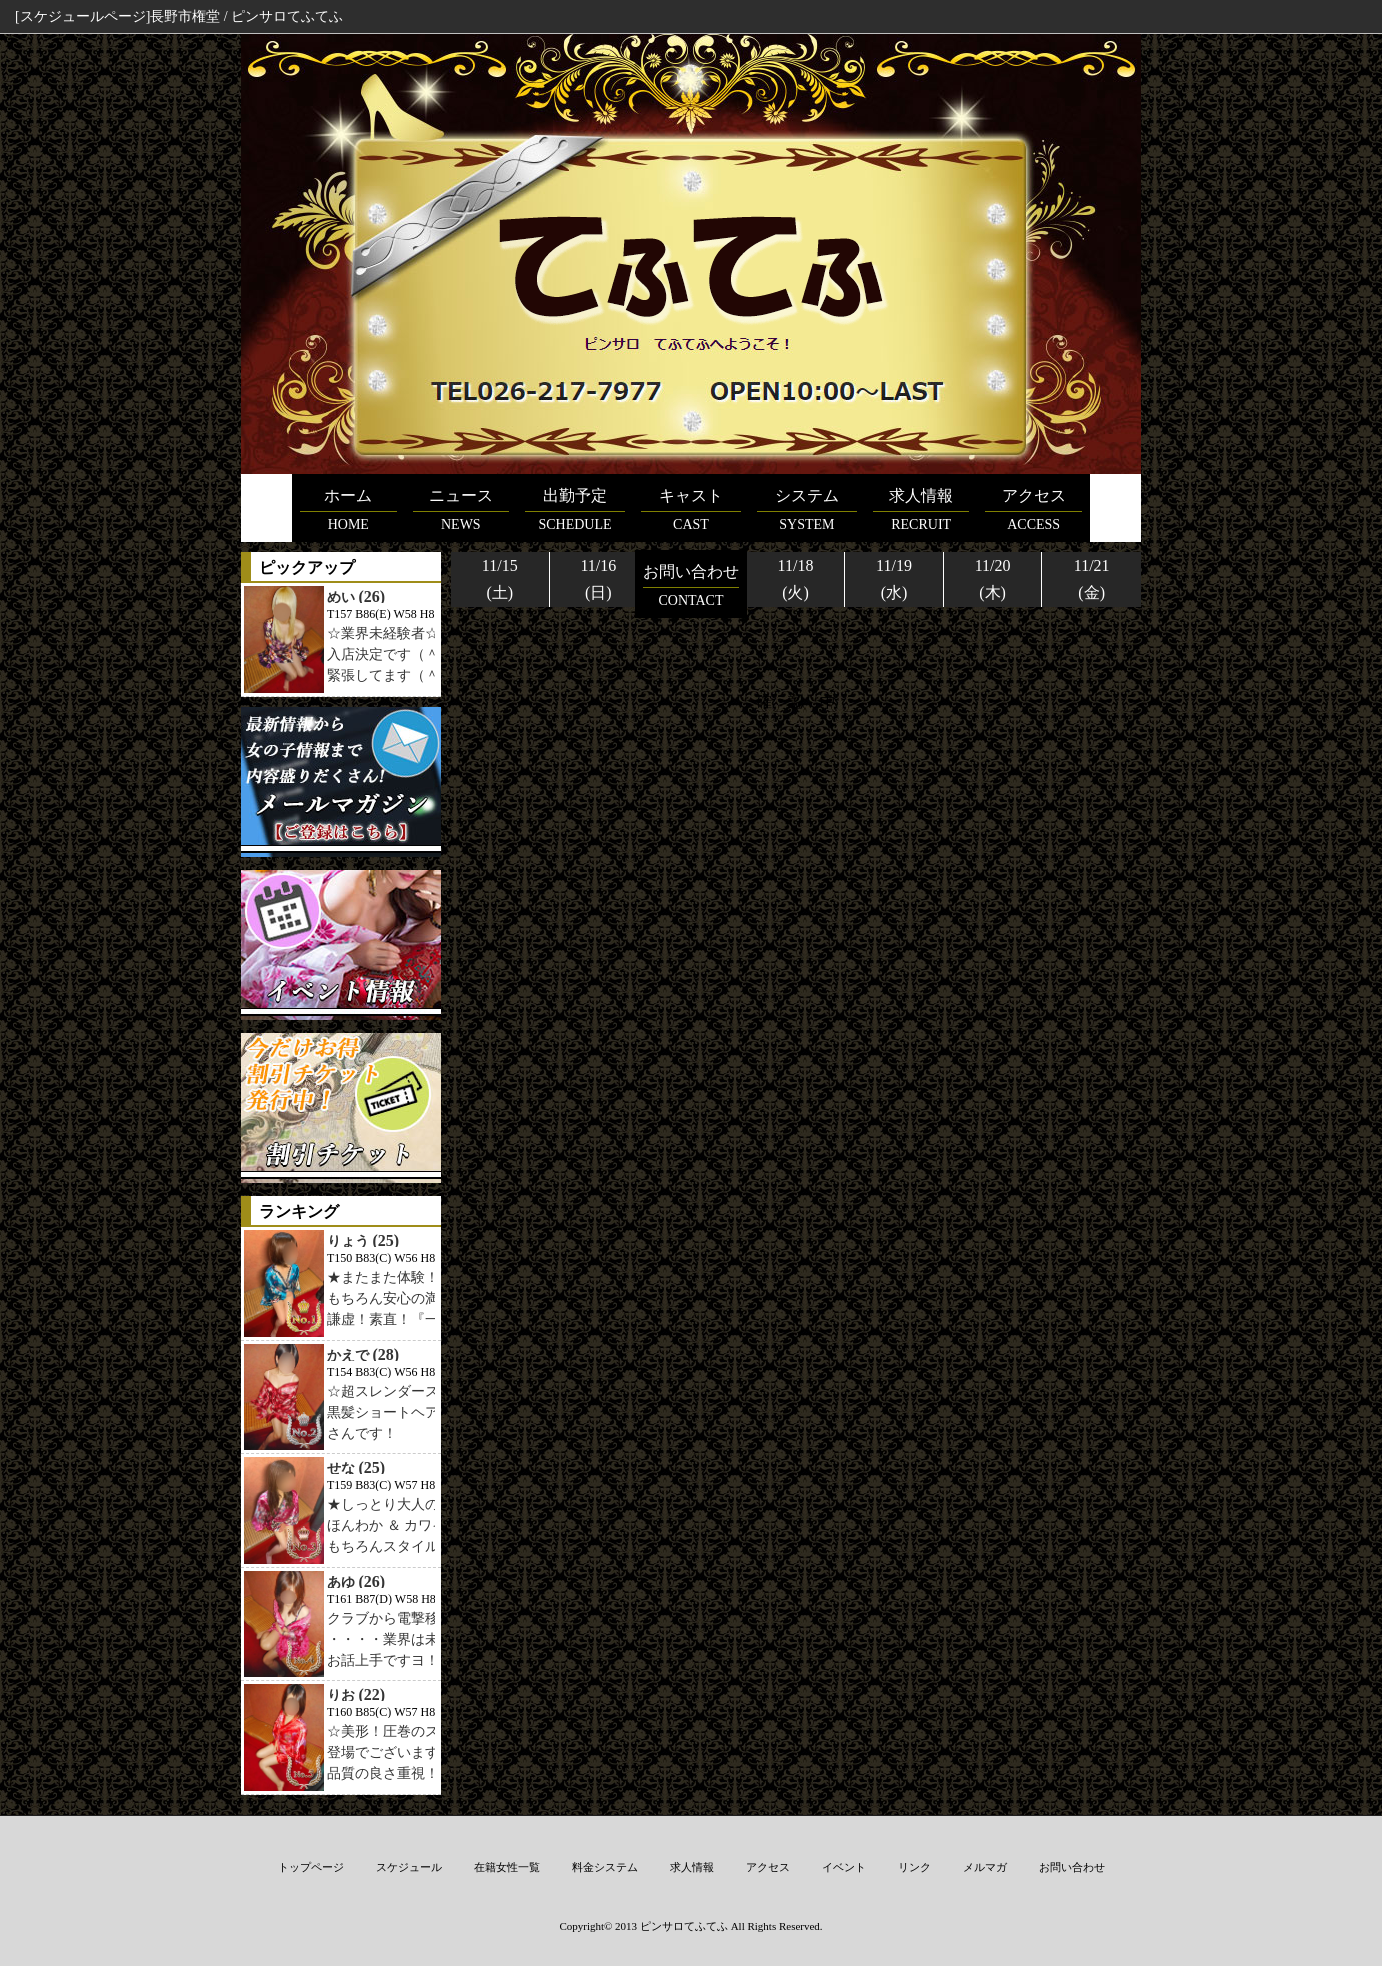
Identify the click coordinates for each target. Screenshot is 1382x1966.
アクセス (768, 1867)
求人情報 (692, 1867)
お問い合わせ (1072, 1867)
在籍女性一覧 (507, 1867)
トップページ (311, 1867)
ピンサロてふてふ (684, 1926)
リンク (914, 1867)
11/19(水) (894, 579)
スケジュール (409, 1867)
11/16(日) (598, 579)
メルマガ (985, 1867)
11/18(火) (796, 579)
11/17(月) (697, 579)
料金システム (605, 1867)
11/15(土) (500, 579)
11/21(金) (1092, 579)
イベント (844, 1867)
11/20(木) (993, 579)
